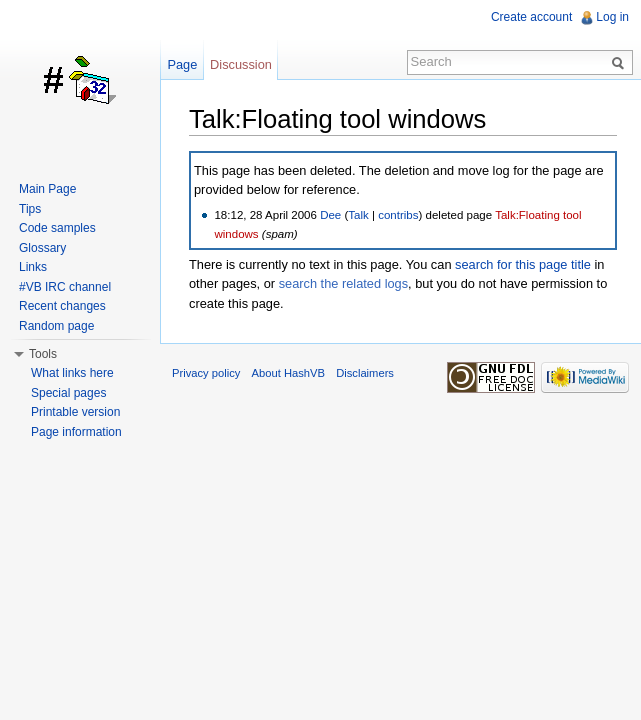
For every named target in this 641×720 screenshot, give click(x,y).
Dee (330, 215)
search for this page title (523, 264)
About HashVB (288, 373)
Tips (30, 209)
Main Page (47, 189)
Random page (56, 326)
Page (182, 64)
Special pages (68, 393)
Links (33, 267)
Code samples (57, 228)
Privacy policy (206, 373)
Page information (76, 432)
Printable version (75, 412)
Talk (358, 215)
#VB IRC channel (65, 287)
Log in (612, 17)
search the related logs (343, 283)
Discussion (241, 64)
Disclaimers (365, 373)
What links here (72, 373)
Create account (531, 17)
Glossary (42, 248)
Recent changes (62, 306)
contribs (398, 215)
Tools (43, 354)
